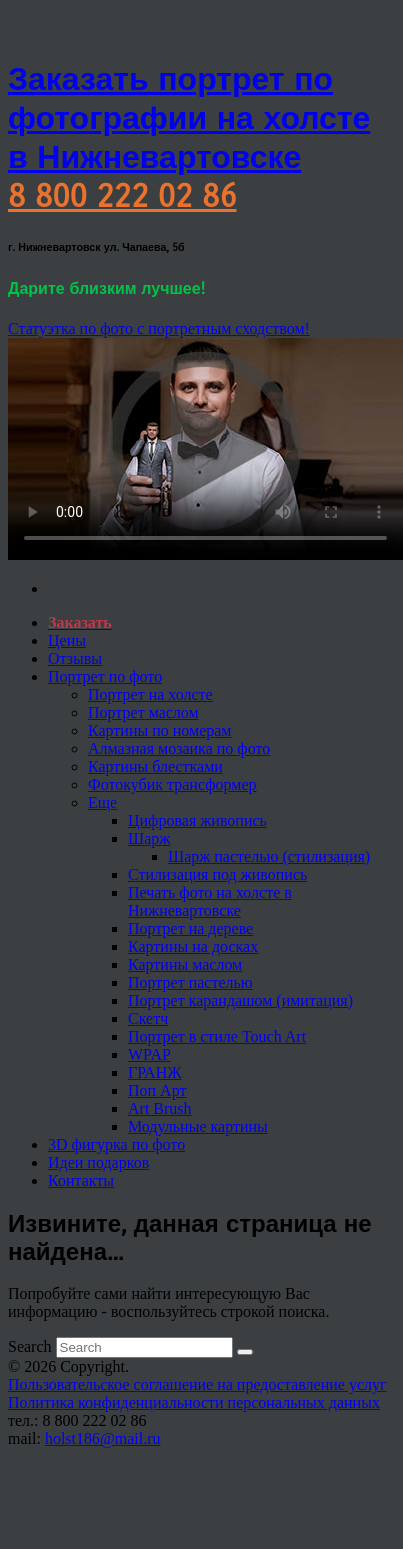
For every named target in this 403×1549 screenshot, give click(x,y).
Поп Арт (157, 1090)
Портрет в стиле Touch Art (217, 1036)
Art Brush (160, 1108)
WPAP (149, 1054)
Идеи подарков (98, 1162)
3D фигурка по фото (116, 1144)
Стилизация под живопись (217, 874)
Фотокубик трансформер (172, 784)
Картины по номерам (160, 730)
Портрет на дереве (190, 928)
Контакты (81, 1180)
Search (30, 1346)
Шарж (149, 838)
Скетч (148, 1018)
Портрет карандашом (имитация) (240, 1000)
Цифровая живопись (197, 820)
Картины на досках (193, 946)
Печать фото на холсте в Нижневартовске (210, 901)
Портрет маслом (143, 712)
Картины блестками (155, 766)
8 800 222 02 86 (122, 196)
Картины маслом (185, 964)
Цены (67, 640)
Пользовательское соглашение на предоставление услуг (197, 1384)
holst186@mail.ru (103, 1438)
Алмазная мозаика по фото (179, 748)
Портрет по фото (105, 676)
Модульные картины (198, 1126)
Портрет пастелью (190, 982)
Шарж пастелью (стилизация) (269, 856)
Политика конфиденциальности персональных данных (194, 1402)
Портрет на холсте (150, 694)
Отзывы (75, 658)
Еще (102, 802)
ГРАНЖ (155, 1072)
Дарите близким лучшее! (106, 288)
